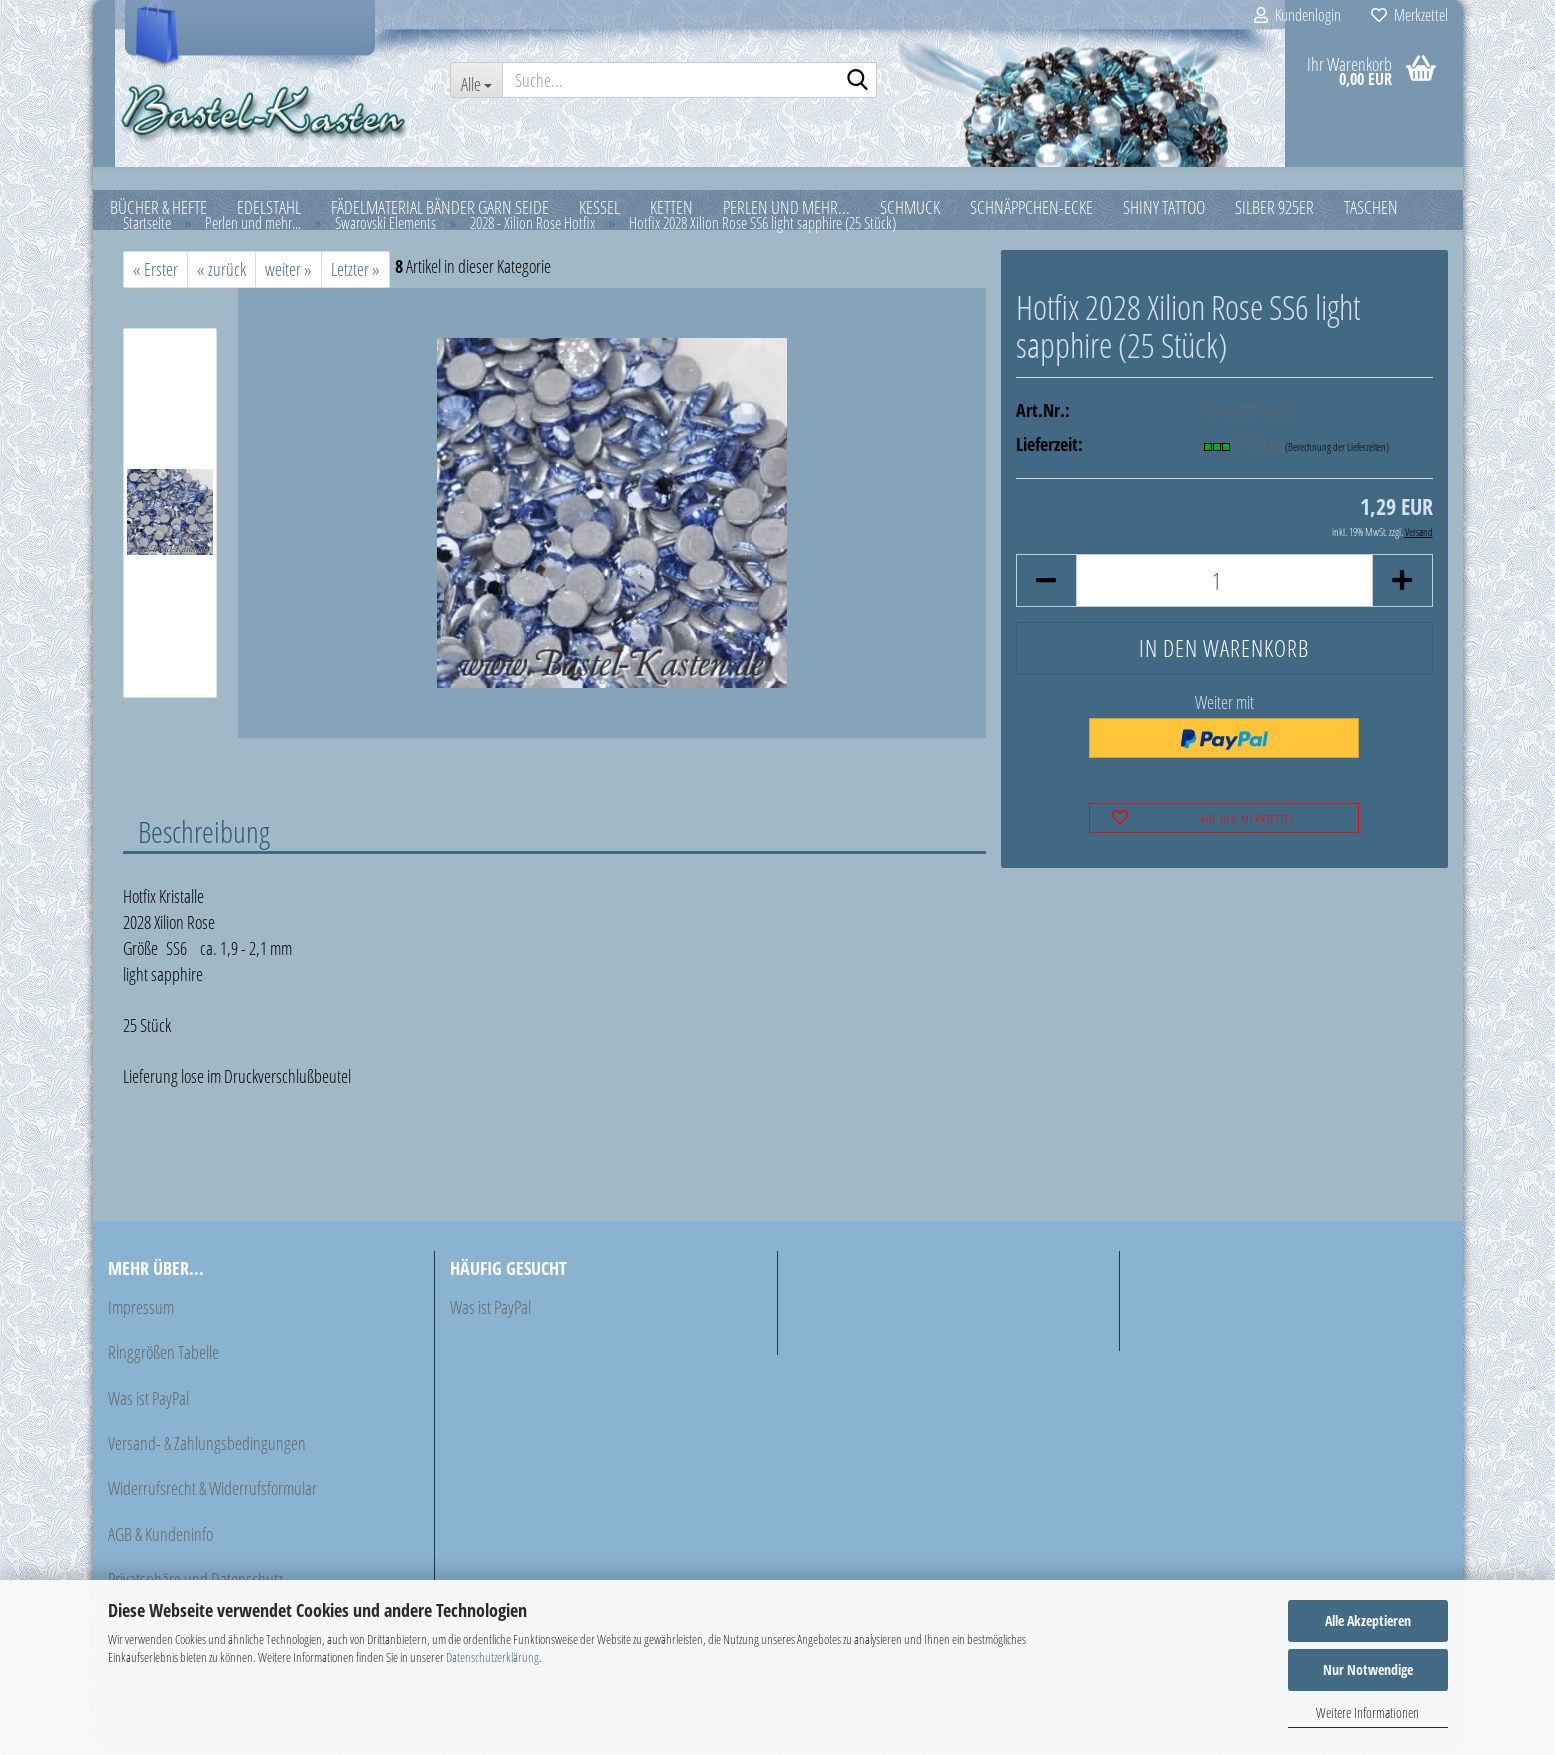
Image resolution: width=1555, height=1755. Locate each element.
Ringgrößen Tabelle (163, 1362)
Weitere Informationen (1367, 1712)
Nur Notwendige (1368, 1669)
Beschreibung (204, 841)
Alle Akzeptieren (1368, 1620)
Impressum (141, 1317)
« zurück (221, 279)
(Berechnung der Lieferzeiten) (1337, 456)
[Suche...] (476, 80)
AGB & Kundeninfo (160, 1544)
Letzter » (355, 279)
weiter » (288, 279)
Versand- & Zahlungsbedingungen (207, 1453)
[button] (1046, 590)
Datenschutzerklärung (492, 1657)
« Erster (155, 279)
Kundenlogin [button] (1297, 15)
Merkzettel (1409, 15)
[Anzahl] (1224, 590)
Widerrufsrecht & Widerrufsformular (212, 1498)
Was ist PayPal (148, 1408)
